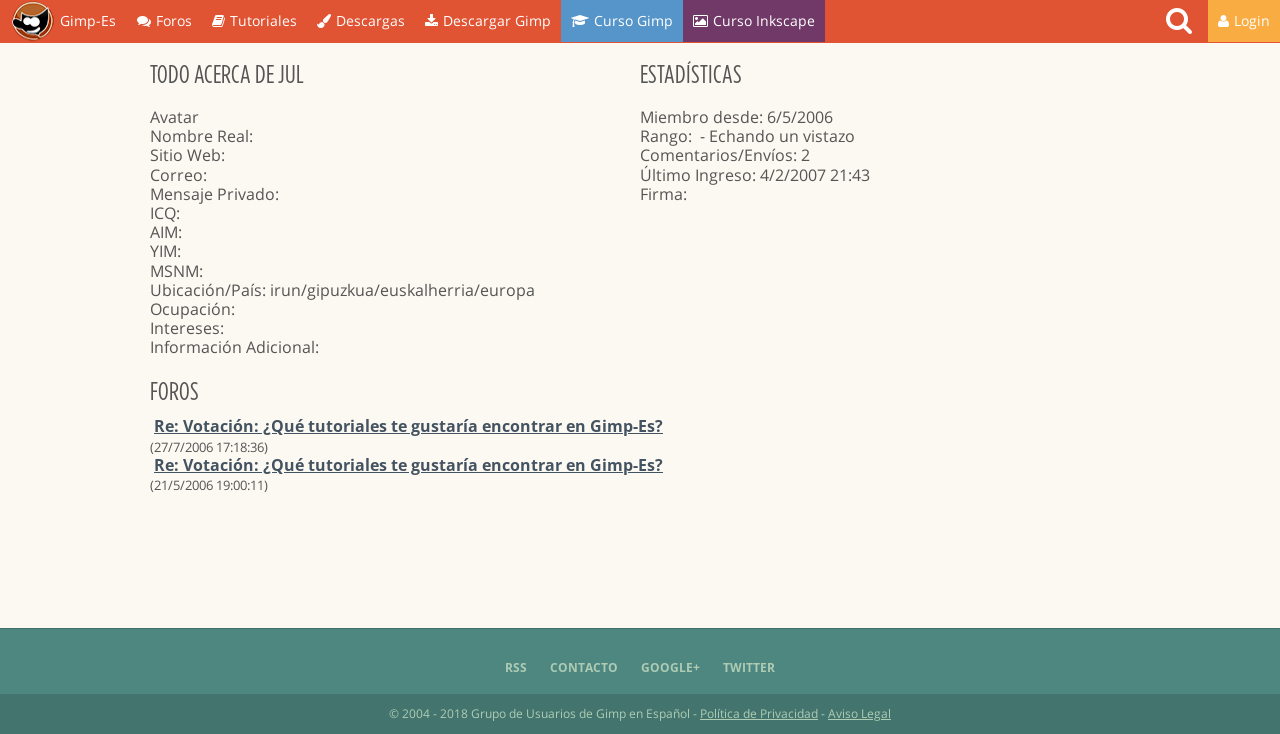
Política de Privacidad (759, 713)
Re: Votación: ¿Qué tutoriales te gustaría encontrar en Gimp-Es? (408, 426)
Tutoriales (254, 20)
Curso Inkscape (754, 20)
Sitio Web (185, 155)
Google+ (670, 667)
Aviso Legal (859, 713)
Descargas (361, 20)
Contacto (584, 667)
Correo (176, 175)
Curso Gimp (622, 20)
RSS (516, 667)
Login (1244, 20)
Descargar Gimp (488, 20)
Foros (164, 20)
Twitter (749, 667)
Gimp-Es (63, 22)
